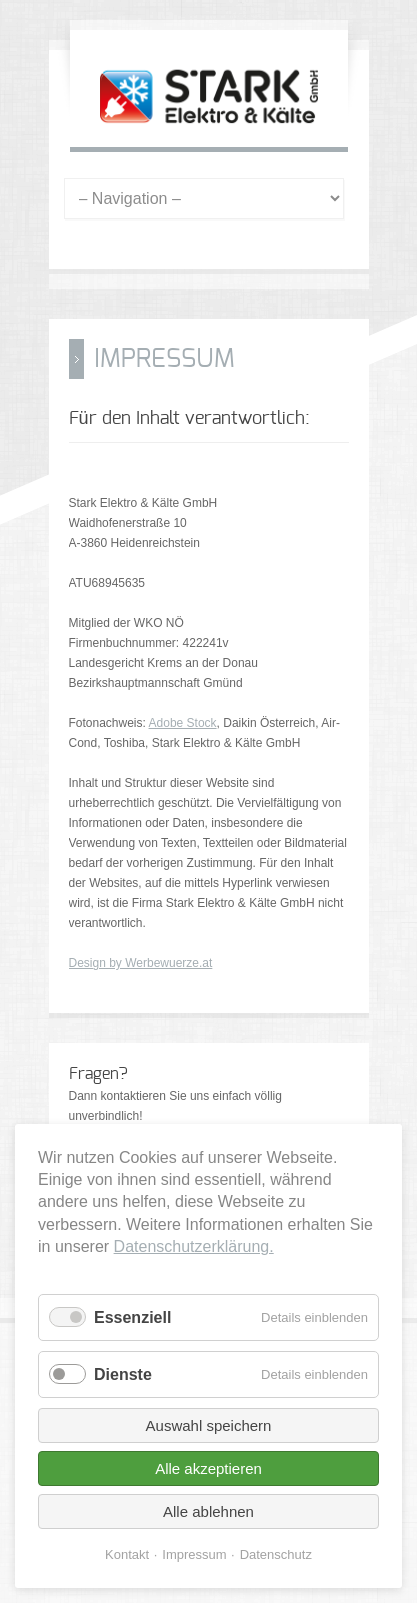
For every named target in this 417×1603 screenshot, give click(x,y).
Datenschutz (276, 1554)
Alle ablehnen (208, 1511)
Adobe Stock (183, 723)
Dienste (123, 1374)
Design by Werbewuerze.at (141, 963)
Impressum (194, 1554)
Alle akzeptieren (208, 1468)
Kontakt (127, 1554)
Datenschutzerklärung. (194, 1246)
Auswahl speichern (209, 1425)
